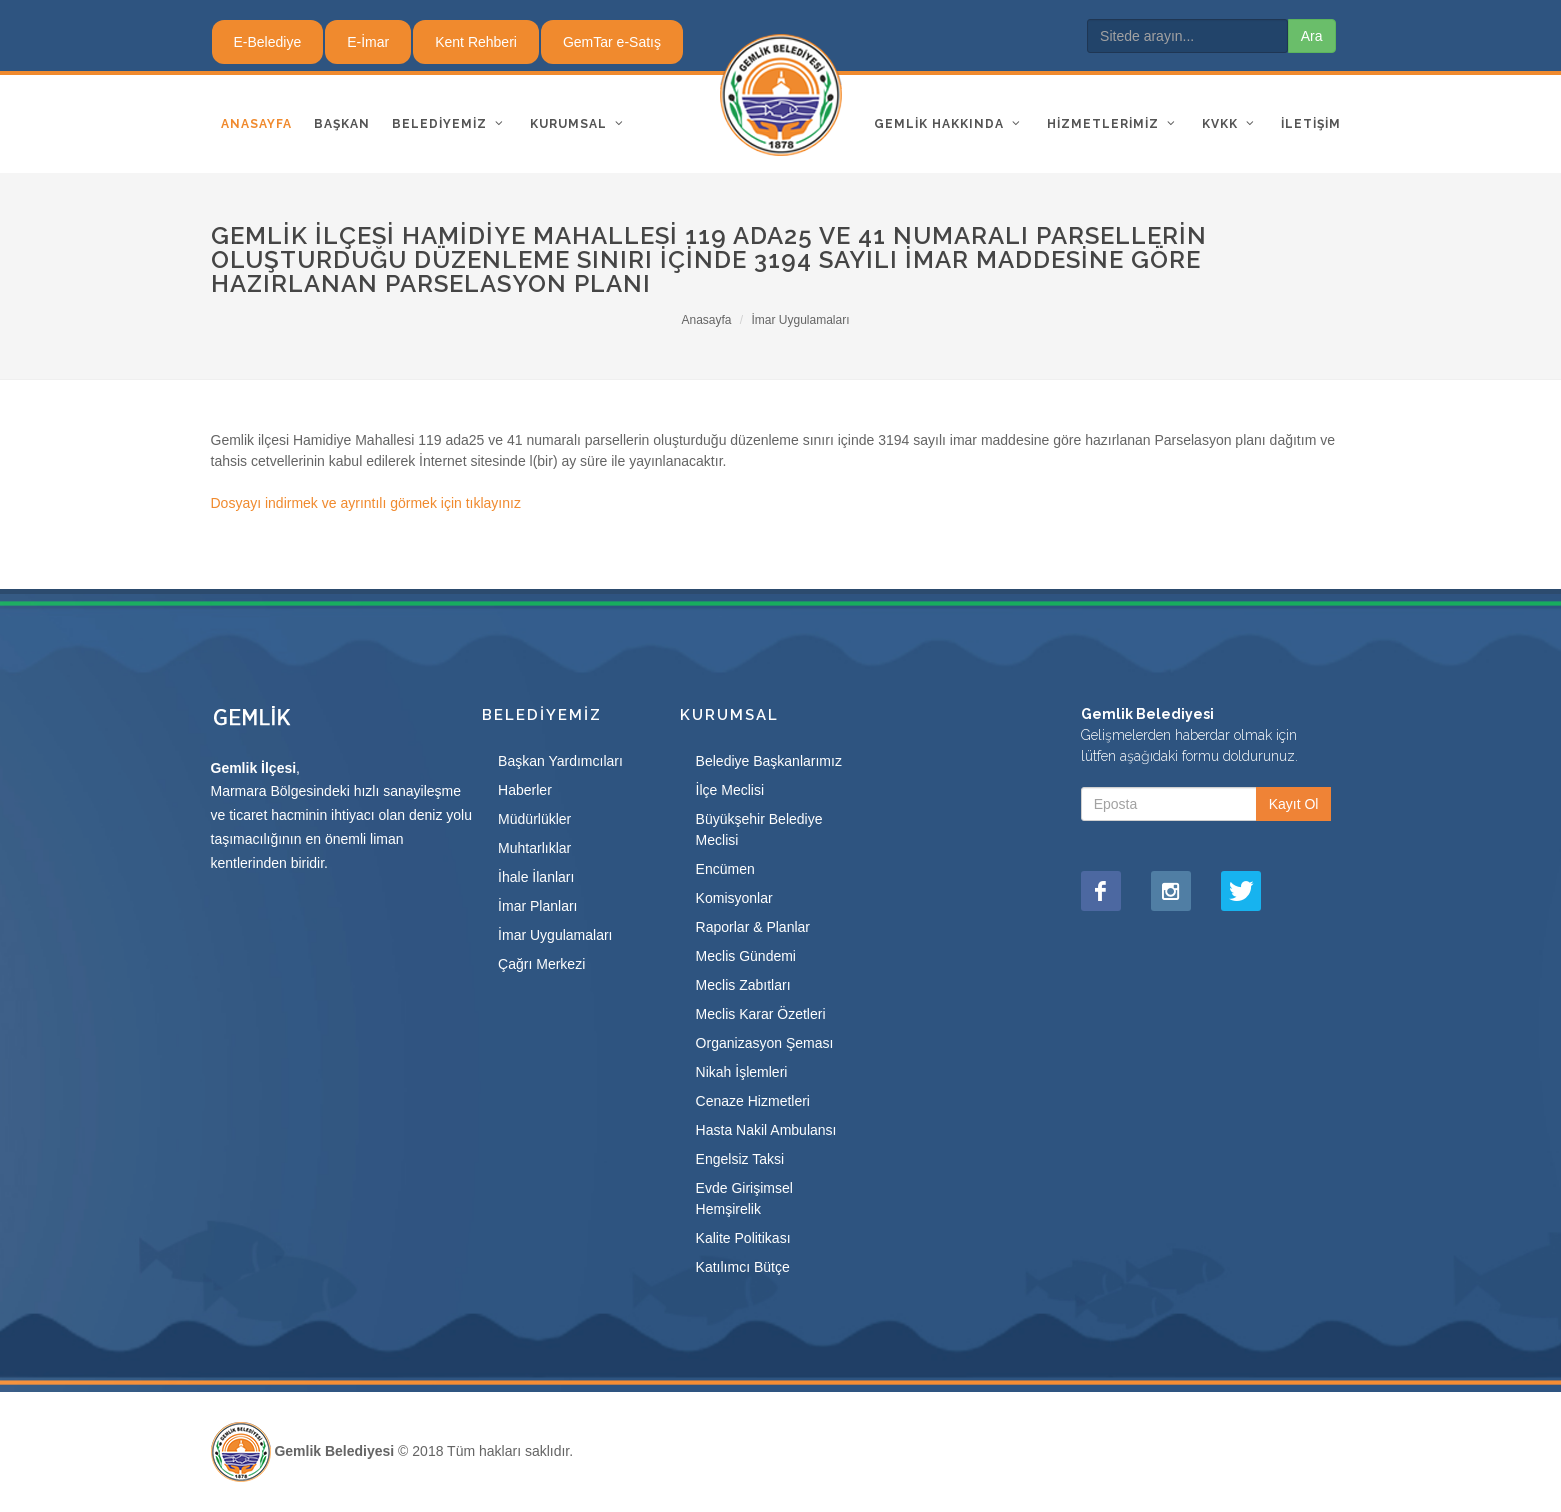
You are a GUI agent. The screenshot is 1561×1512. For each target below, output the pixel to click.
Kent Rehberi (476, 42)
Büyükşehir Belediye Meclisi (759, 829)
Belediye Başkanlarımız (769, 761)
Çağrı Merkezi (541, 964)
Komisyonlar (734, 898)
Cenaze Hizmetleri (753, 1101)
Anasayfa (706, 320)
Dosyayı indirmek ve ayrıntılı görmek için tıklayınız (366, 503)
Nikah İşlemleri (742, 1072)
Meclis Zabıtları (743, 985)
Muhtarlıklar (534, 848)
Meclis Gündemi (746, 956)
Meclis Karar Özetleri (761, 1014)
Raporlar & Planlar (753, 927)
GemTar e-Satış (612, 42)
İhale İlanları (536, 877)
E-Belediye (268, 42)
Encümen (725, 869)
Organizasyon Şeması (765, 1043)
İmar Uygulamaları (801, 320)
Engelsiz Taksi (740, 1159)
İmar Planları (537, 906)
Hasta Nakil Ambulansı (766, 1130)
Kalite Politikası (743, 1238)
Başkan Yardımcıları (560, 761)
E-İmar (368, 42)
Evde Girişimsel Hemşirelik (744, 1198)
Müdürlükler (534, 819)
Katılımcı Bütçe (743, 1267)
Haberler (525, 790)
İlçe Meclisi (730, 790)
